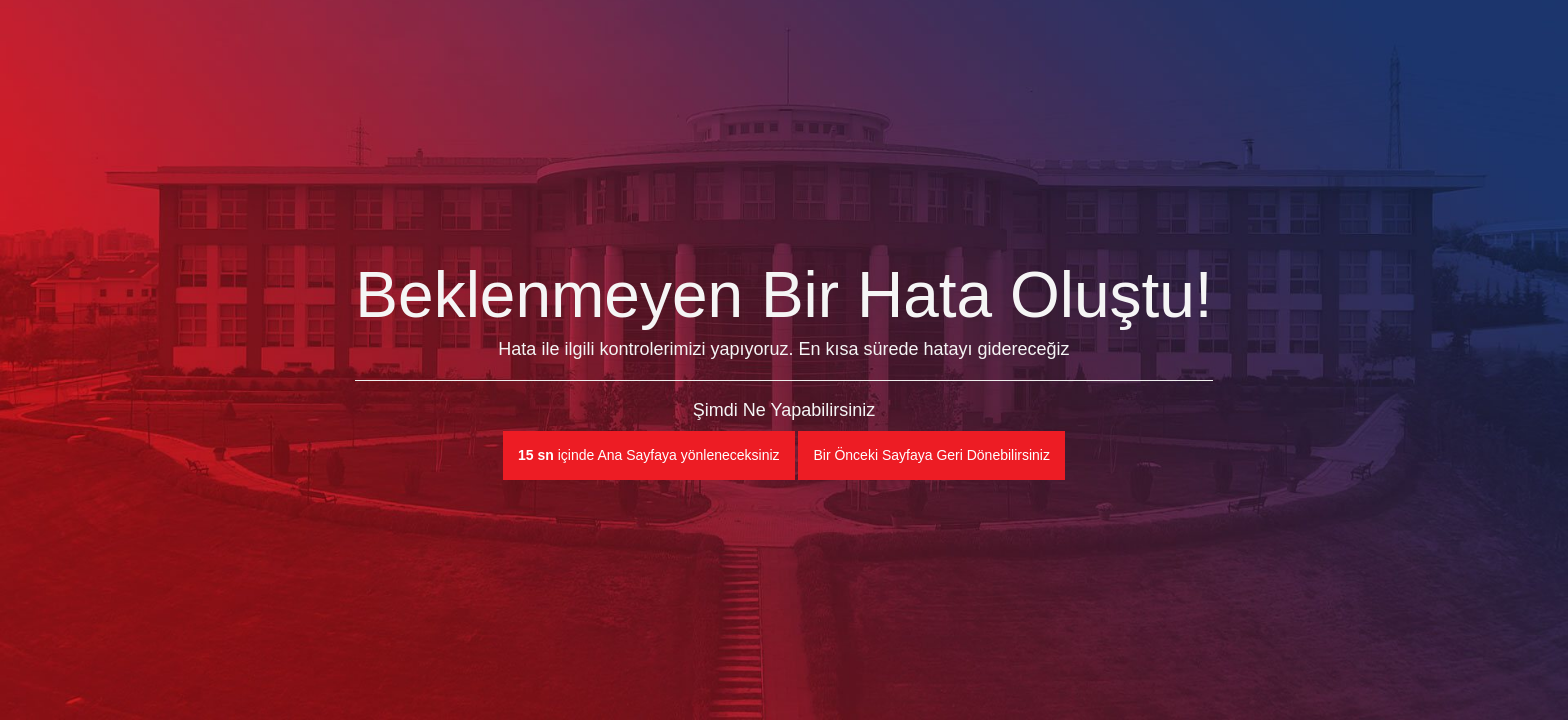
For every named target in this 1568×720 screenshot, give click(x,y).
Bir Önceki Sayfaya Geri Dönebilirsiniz (931, 455)
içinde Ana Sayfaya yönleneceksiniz (649, 455)
